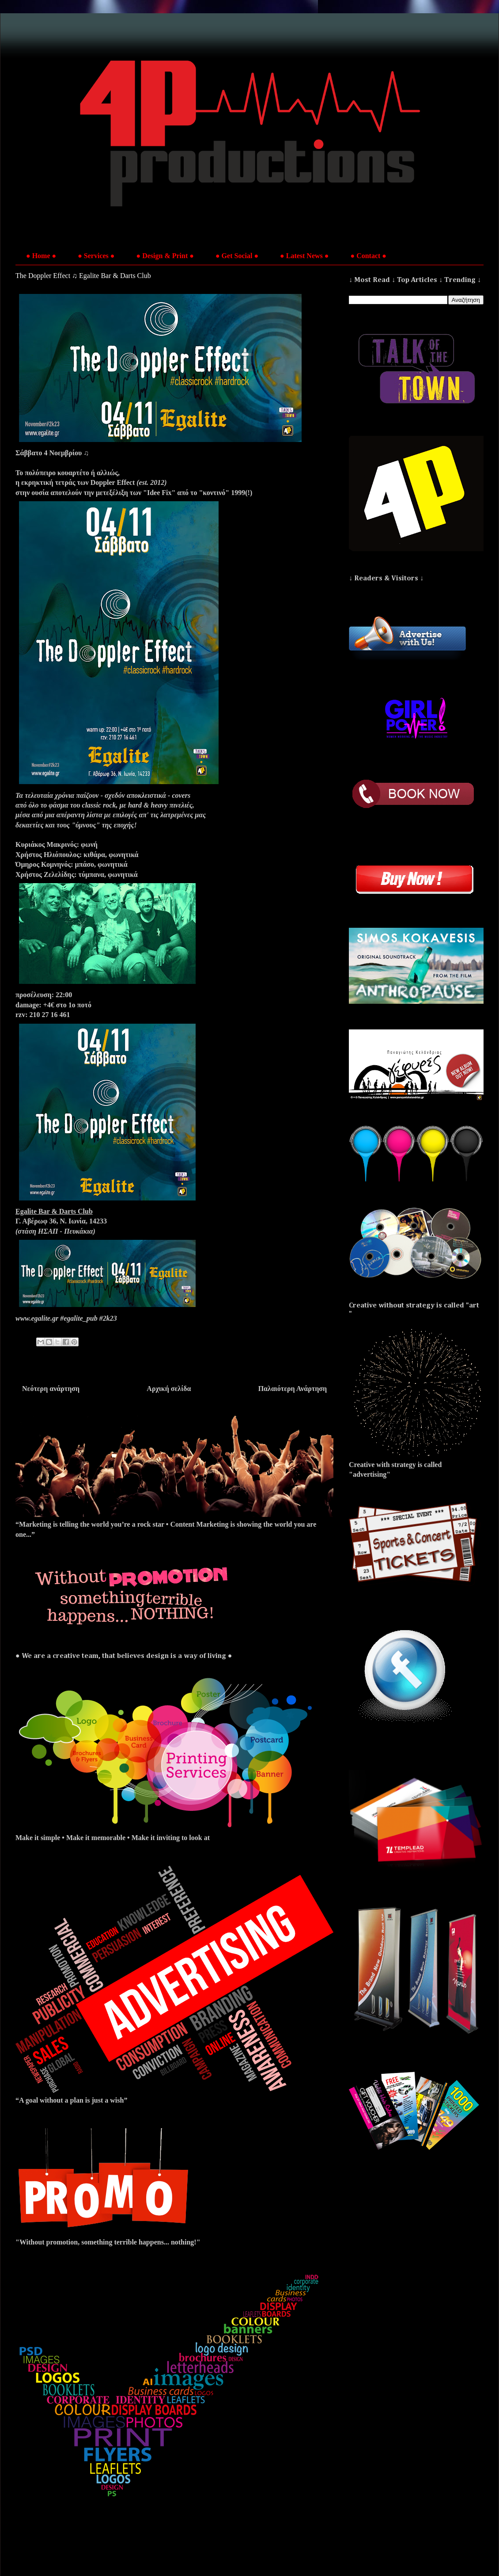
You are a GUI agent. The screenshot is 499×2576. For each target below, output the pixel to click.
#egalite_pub (78, 1318)
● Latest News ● (304, 255)
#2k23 (108, 1318)
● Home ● (41, 255)
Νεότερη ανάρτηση (50, 1388)
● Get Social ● (236, 255)
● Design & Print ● (165, 255)
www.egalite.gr (36, 1318)
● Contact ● (368, 255)
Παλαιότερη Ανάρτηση (292, 1388)
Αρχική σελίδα (169, 1388)
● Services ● (96, 255)
